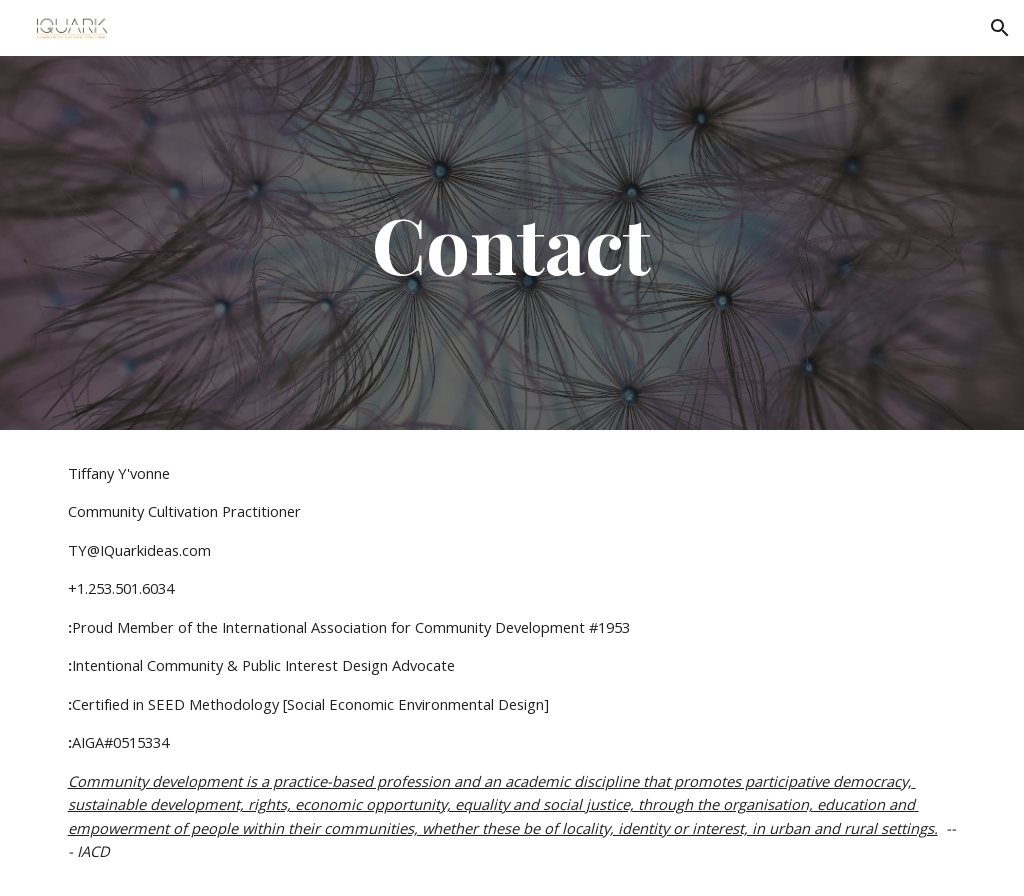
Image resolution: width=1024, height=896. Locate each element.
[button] (1000, 28)
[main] (511, 243)
